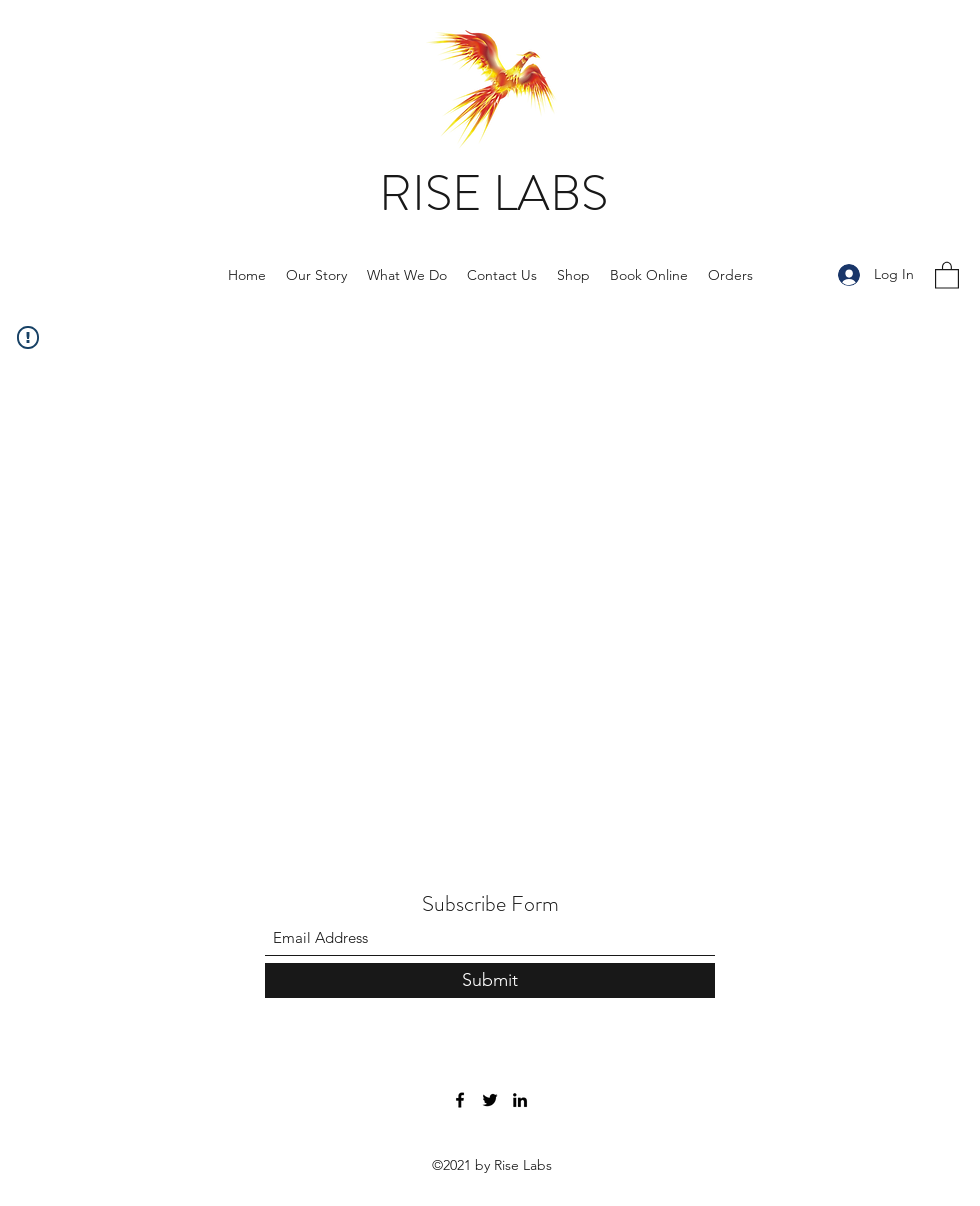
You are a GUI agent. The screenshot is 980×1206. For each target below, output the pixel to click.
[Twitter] (490, 1100)
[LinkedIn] (520, 1100)
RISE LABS (493, 193)
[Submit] (490, 980)
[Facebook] (460, 1100)
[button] (947, 274)
